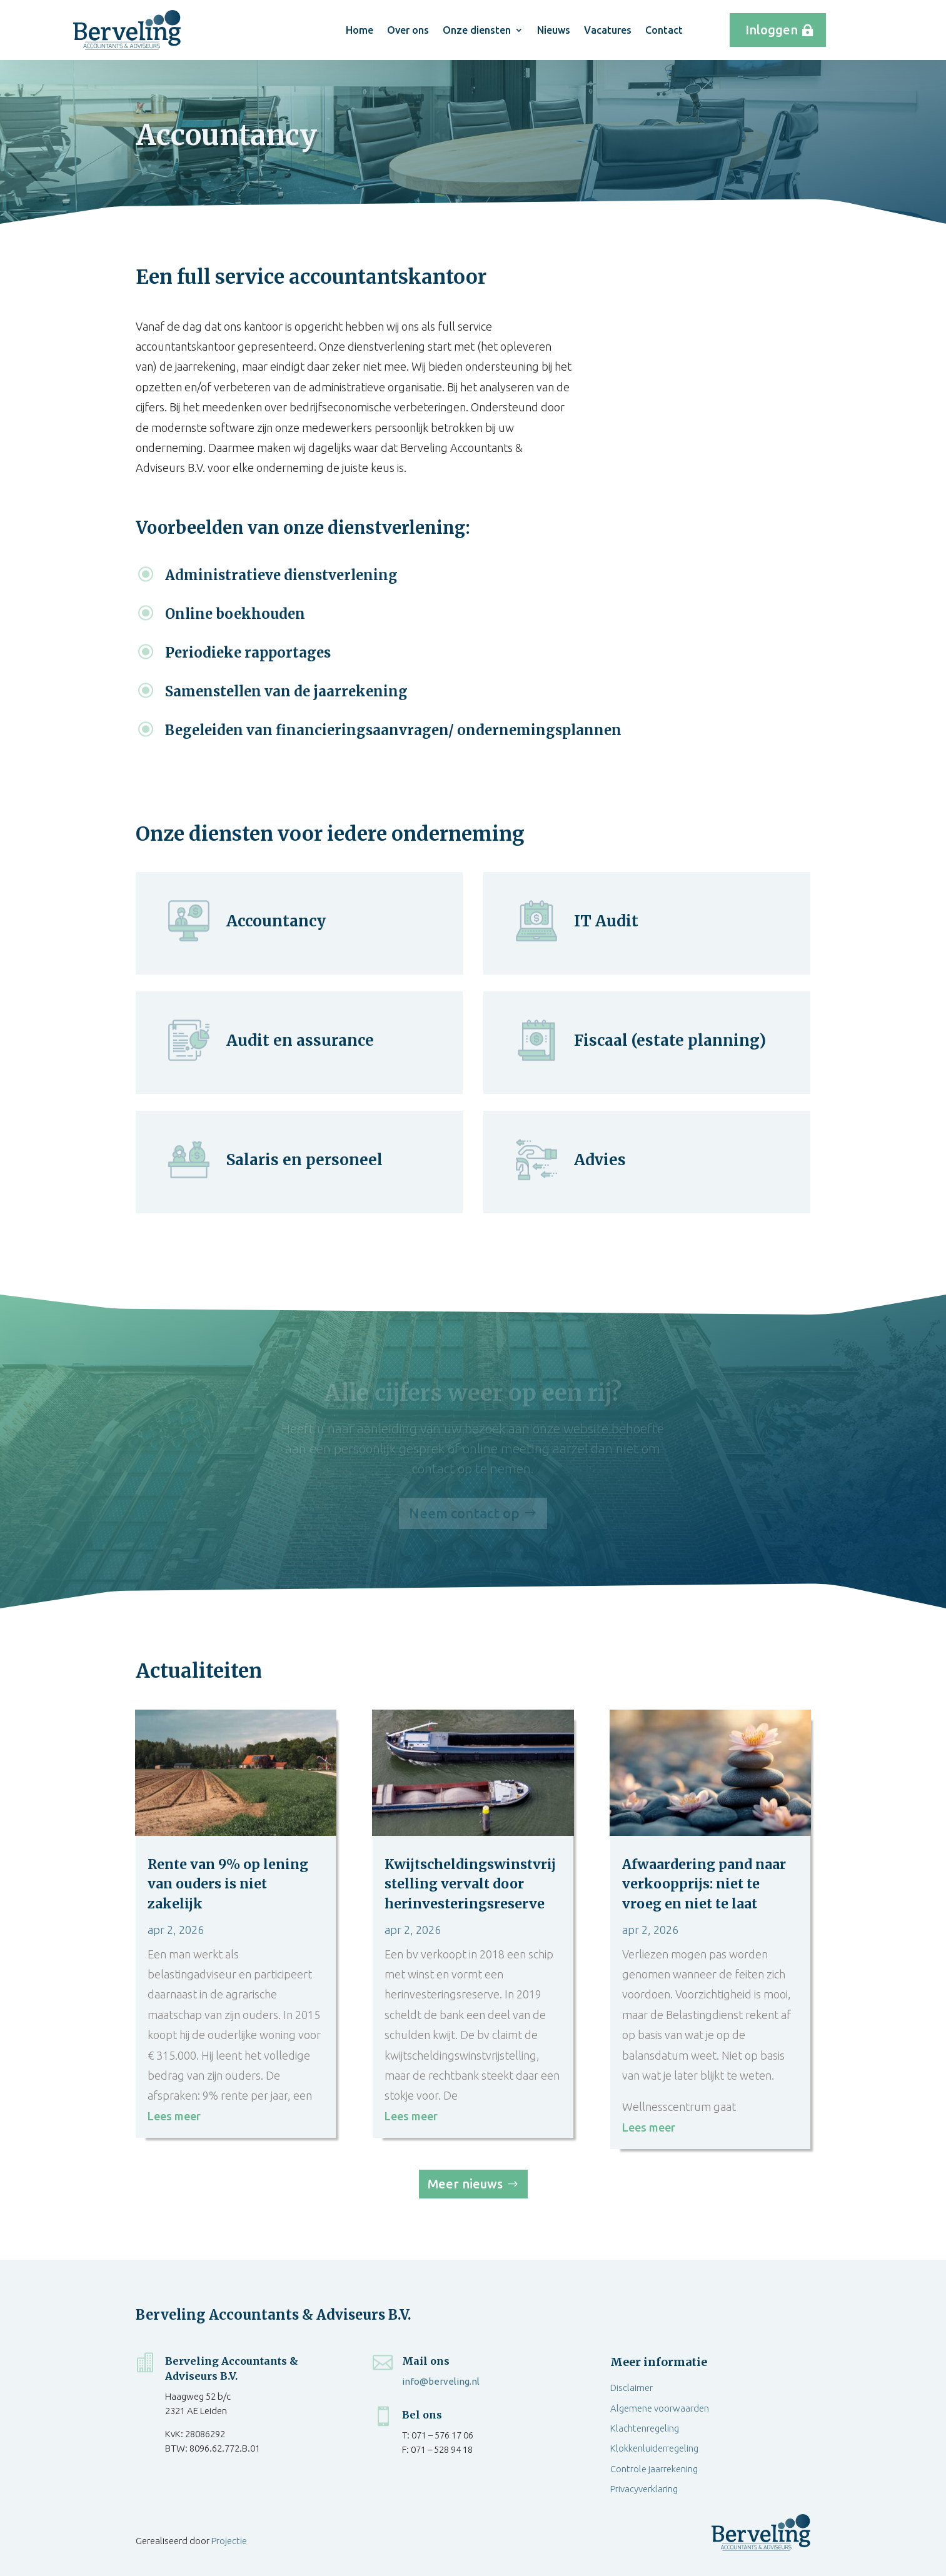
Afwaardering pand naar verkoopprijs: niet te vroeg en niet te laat (704, 1884)
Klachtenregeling (644, 2428)
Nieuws (553, 30)
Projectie (229, 2540)
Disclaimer (631, 2387)
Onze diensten (477, 30)
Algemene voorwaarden (659, 2408)
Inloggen (771, 30)
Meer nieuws (465, 2184)
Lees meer (174, 2116)
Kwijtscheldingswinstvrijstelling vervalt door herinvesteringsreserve (470, 1884)
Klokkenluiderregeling (654, 2448)
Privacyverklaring (644, 2488)
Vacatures (608, 30)
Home (359, 30)
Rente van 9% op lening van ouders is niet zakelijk (228, 1884)
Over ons (408, 30)
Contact (664, 30)
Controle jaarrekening (654, 2468)
